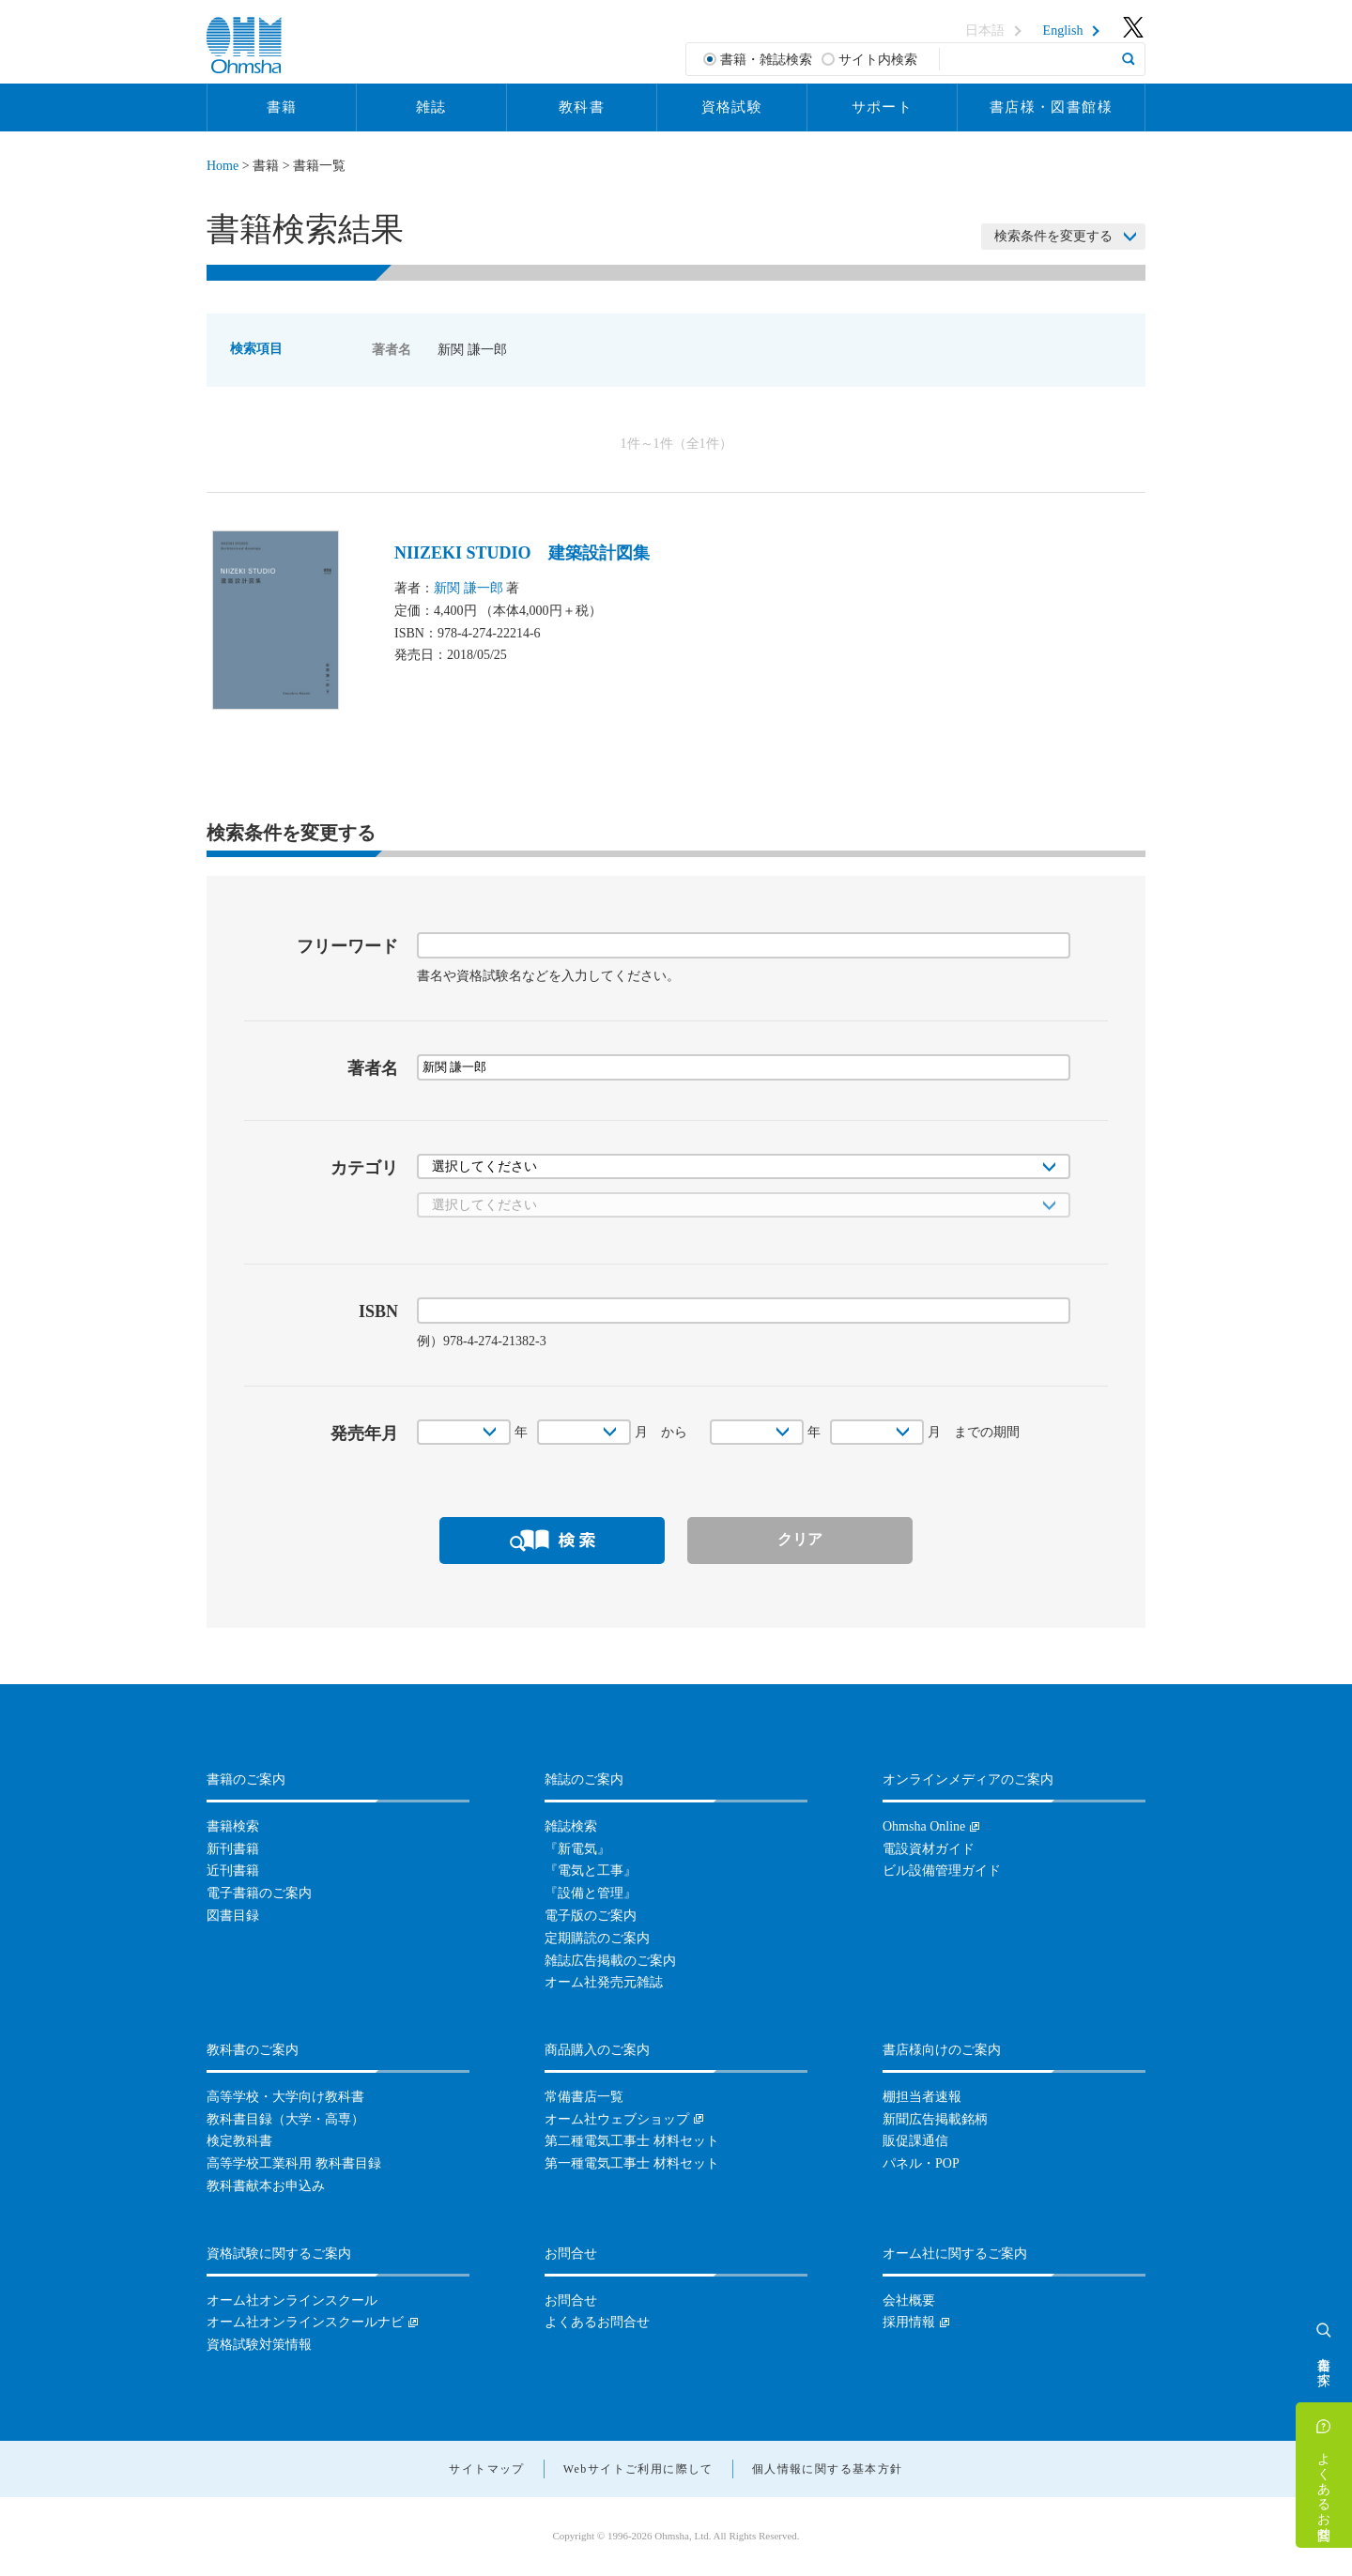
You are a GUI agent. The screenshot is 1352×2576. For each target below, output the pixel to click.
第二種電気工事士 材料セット (632, 2141)
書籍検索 (233, 1826)
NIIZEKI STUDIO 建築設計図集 (522, 553)
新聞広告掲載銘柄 (935, 2119)
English (1063, 31)
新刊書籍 (233, 1849)
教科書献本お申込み (266, 2186)
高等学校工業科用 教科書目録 (294, 2163)
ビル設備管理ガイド (942, 1870)
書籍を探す (1324, 2364)
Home (222, 166)
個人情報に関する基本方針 (827, 2469)
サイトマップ (486, 2469)
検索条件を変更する (1053, 236)
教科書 (582, 107)
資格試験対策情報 (259, 2345)
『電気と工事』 (591, 1870)
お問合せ (571, 2300)
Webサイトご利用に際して (638, 2469)
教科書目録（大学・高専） (285, 2119)
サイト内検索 (877, 60)
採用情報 (909, 2322)
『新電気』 (577, 1849)
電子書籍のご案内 (259, 1893)
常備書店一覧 (584, 2097)
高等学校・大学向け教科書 (285, 2097)
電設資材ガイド (929, 1849)
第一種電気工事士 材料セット (632, 2163)
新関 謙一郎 (468, 588)
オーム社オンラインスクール (292, 2300)
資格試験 (732, 107)
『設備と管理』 (591, 1893)
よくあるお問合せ (1324, 2489)
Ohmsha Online (924, 1826)
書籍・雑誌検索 (766, 60)
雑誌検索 (571, 1826)
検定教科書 (239, 2141)
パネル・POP (921, 2163)
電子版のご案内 (591, 1916)
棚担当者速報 (922, 2097)
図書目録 (233, 1916)
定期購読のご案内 (597, 1938)
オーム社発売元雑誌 (604, 1982)
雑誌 (431, 107)
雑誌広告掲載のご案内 (610, 1961)
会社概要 (909, 2300)
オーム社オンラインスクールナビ (305, 2322)
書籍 (282, 107)
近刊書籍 (233, 1870)
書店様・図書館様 (1051, 107)
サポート (883, 107)
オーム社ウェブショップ (617, 2119)
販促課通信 (915, 2141)
